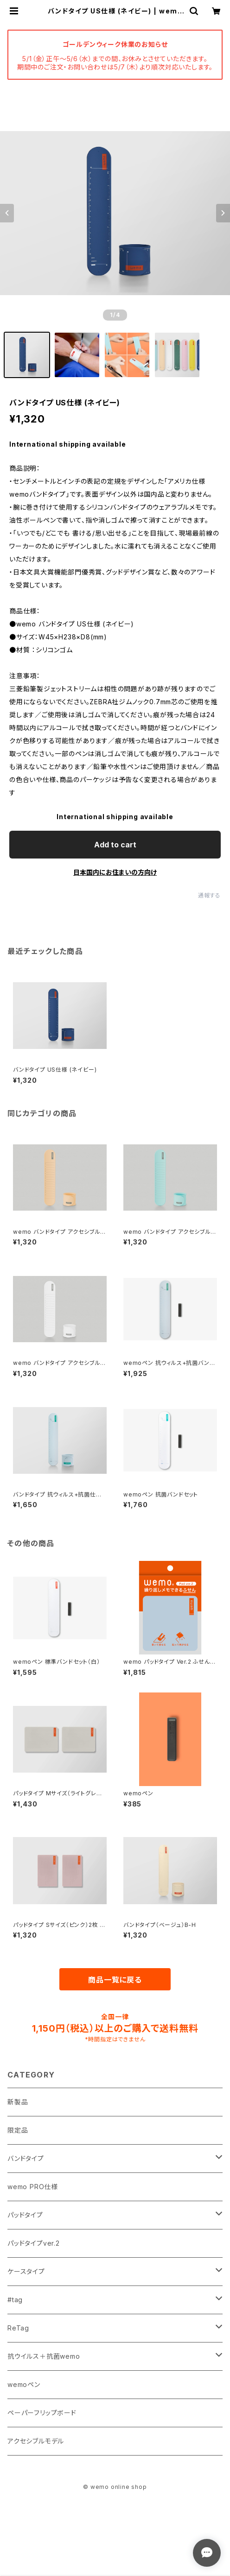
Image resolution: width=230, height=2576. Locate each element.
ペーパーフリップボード (42, 2413)
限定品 (17, 2130)
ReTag (18, 2328)
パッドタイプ (25, 2215)
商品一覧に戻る (115, 1979)
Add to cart (115, 844)
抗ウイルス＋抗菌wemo (43, 2356)
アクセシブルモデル (35, 2441)
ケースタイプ (26, 2271)
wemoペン (23, 2384)
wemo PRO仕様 (32, 2187)
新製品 (17, 2102)
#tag (15, 2300)
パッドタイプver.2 (33, 2243)
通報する (209, 895)
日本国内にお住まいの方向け (115, 872)
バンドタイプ (25, 2158)
